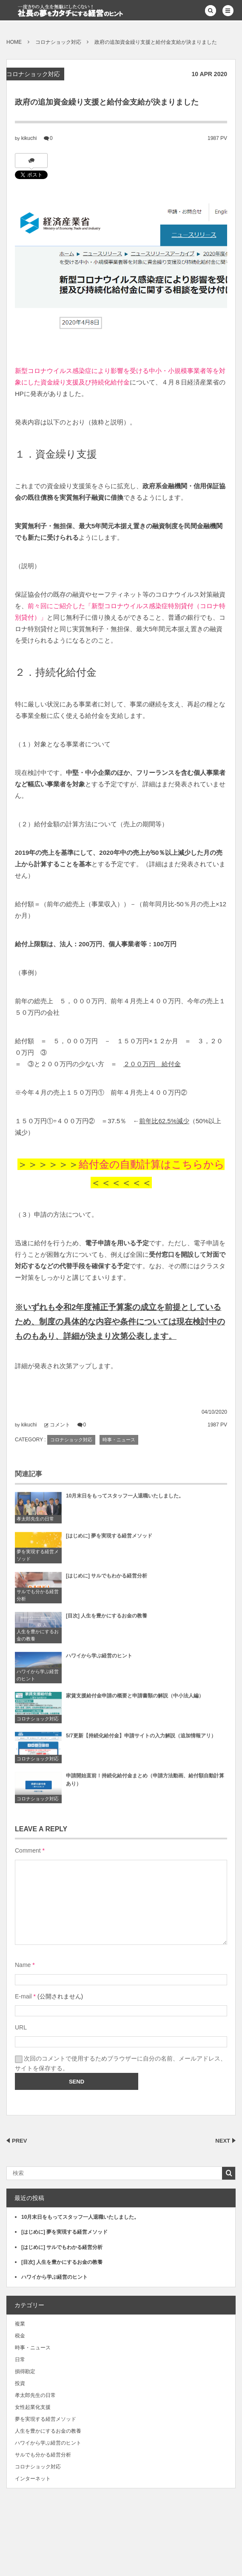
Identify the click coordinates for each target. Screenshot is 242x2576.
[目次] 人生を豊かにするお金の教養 (106, 1619)
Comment (28, 1850)
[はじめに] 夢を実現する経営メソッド (109, 1540)
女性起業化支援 (33, 2407)
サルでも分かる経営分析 (38, 1599)
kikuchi (29, 138)
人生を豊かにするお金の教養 (38, 1639)
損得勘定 (25, 2371)
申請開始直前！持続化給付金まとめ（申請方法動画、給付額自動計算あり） (145, 1783)
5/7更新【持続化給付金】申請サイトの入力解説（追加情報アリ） (141, 1739)
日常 (20, 2360)
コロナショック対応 (33, 74)
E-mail (23, 1996)
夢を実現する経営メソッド (38, 1559)
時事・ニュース (118, 1439)
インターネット (33, 2479)
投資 (20, 2383)
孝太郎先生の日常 (35, 1522)
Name (23, 1964)
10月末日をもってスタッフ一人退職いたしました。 (125, 1500)
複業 (20, 2324)
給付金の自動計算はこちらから (152, 1164)
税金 (20, 2336)
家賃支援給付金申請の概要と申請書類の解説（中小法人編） (135, 1699)
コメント (60, 1425)
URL (21, 2027)
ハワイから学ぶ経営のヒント (38, 1679)
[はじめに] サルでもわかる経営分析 (106, 1580)
